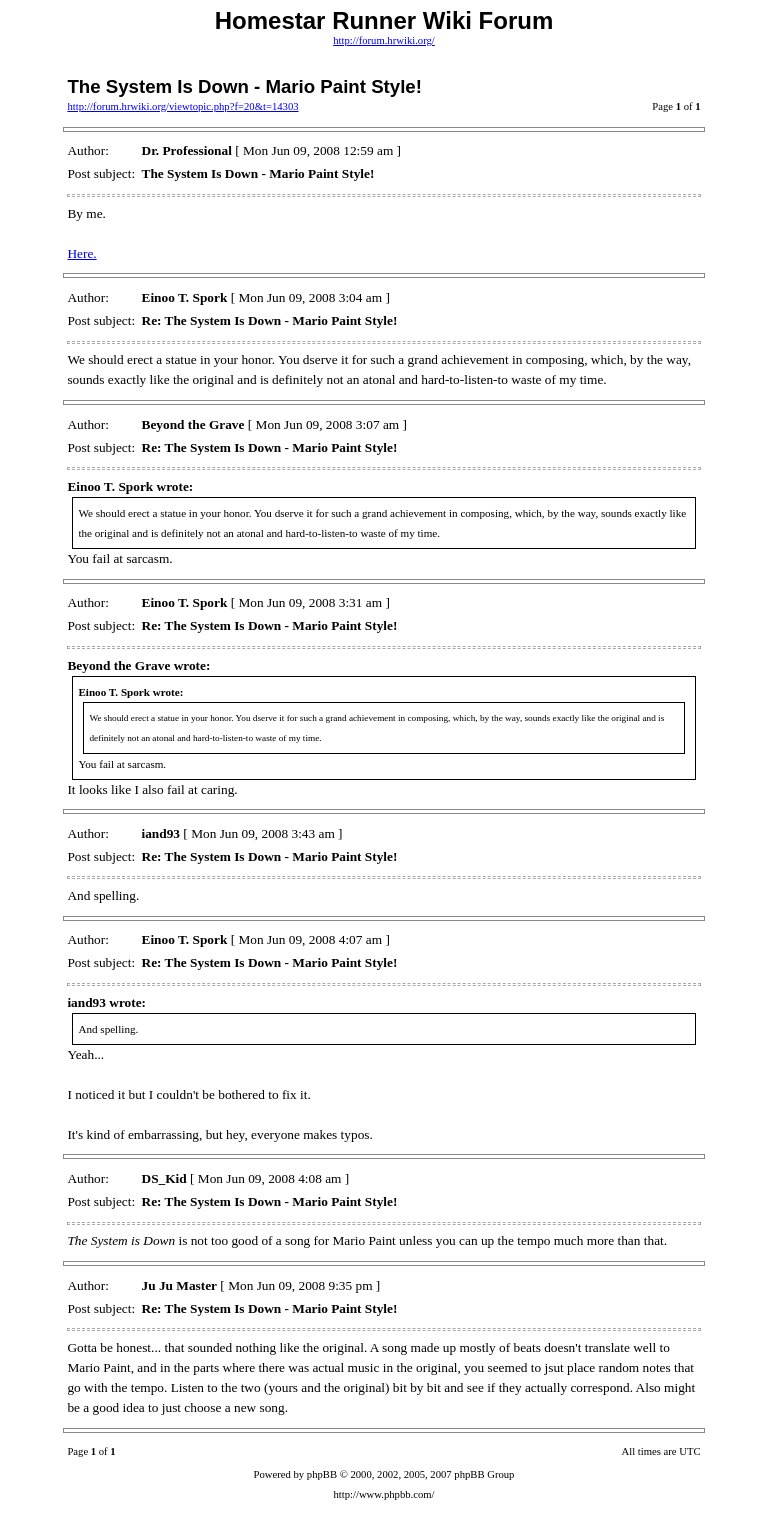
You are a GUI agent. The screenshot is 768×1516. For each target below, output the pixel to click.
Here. (81, 253)
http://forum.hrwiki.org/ (384, 40)
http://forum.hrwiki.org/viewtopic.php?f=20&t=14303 (182, 106)
